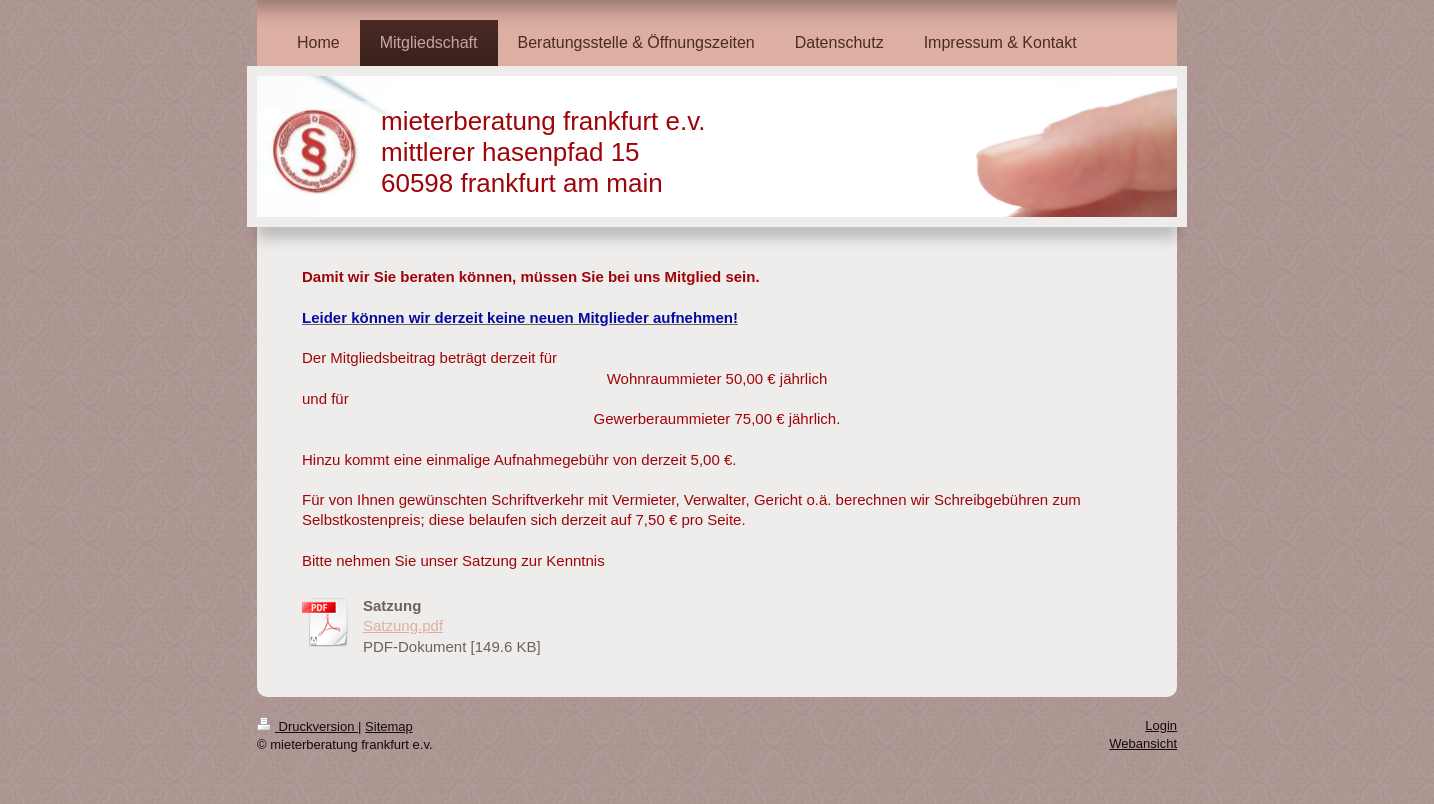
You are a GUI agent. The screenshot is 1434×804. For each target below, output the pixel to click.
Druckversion (307, 726)
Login (1161, 725)
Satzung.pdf (403, 625)
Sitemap (389, 726)
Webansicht (1143, 743)
